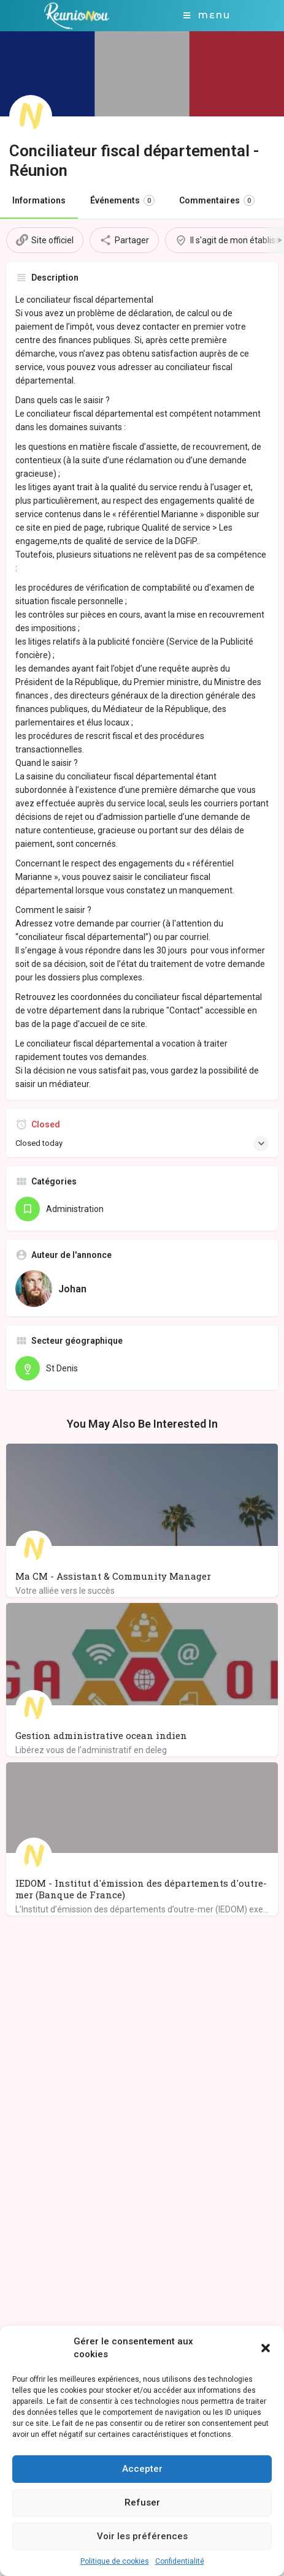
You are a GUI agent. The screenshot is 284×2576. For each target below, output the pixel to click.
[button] (265, 2348)
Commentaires (217, 200)
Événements (122, 200)
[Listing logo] (30, 116)
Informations (39, 200)
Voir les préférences (142, 2536)
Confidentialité (179, 2561)
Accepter (142, 2468)
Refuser (142, 2502)
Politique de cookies (114, 2561)
